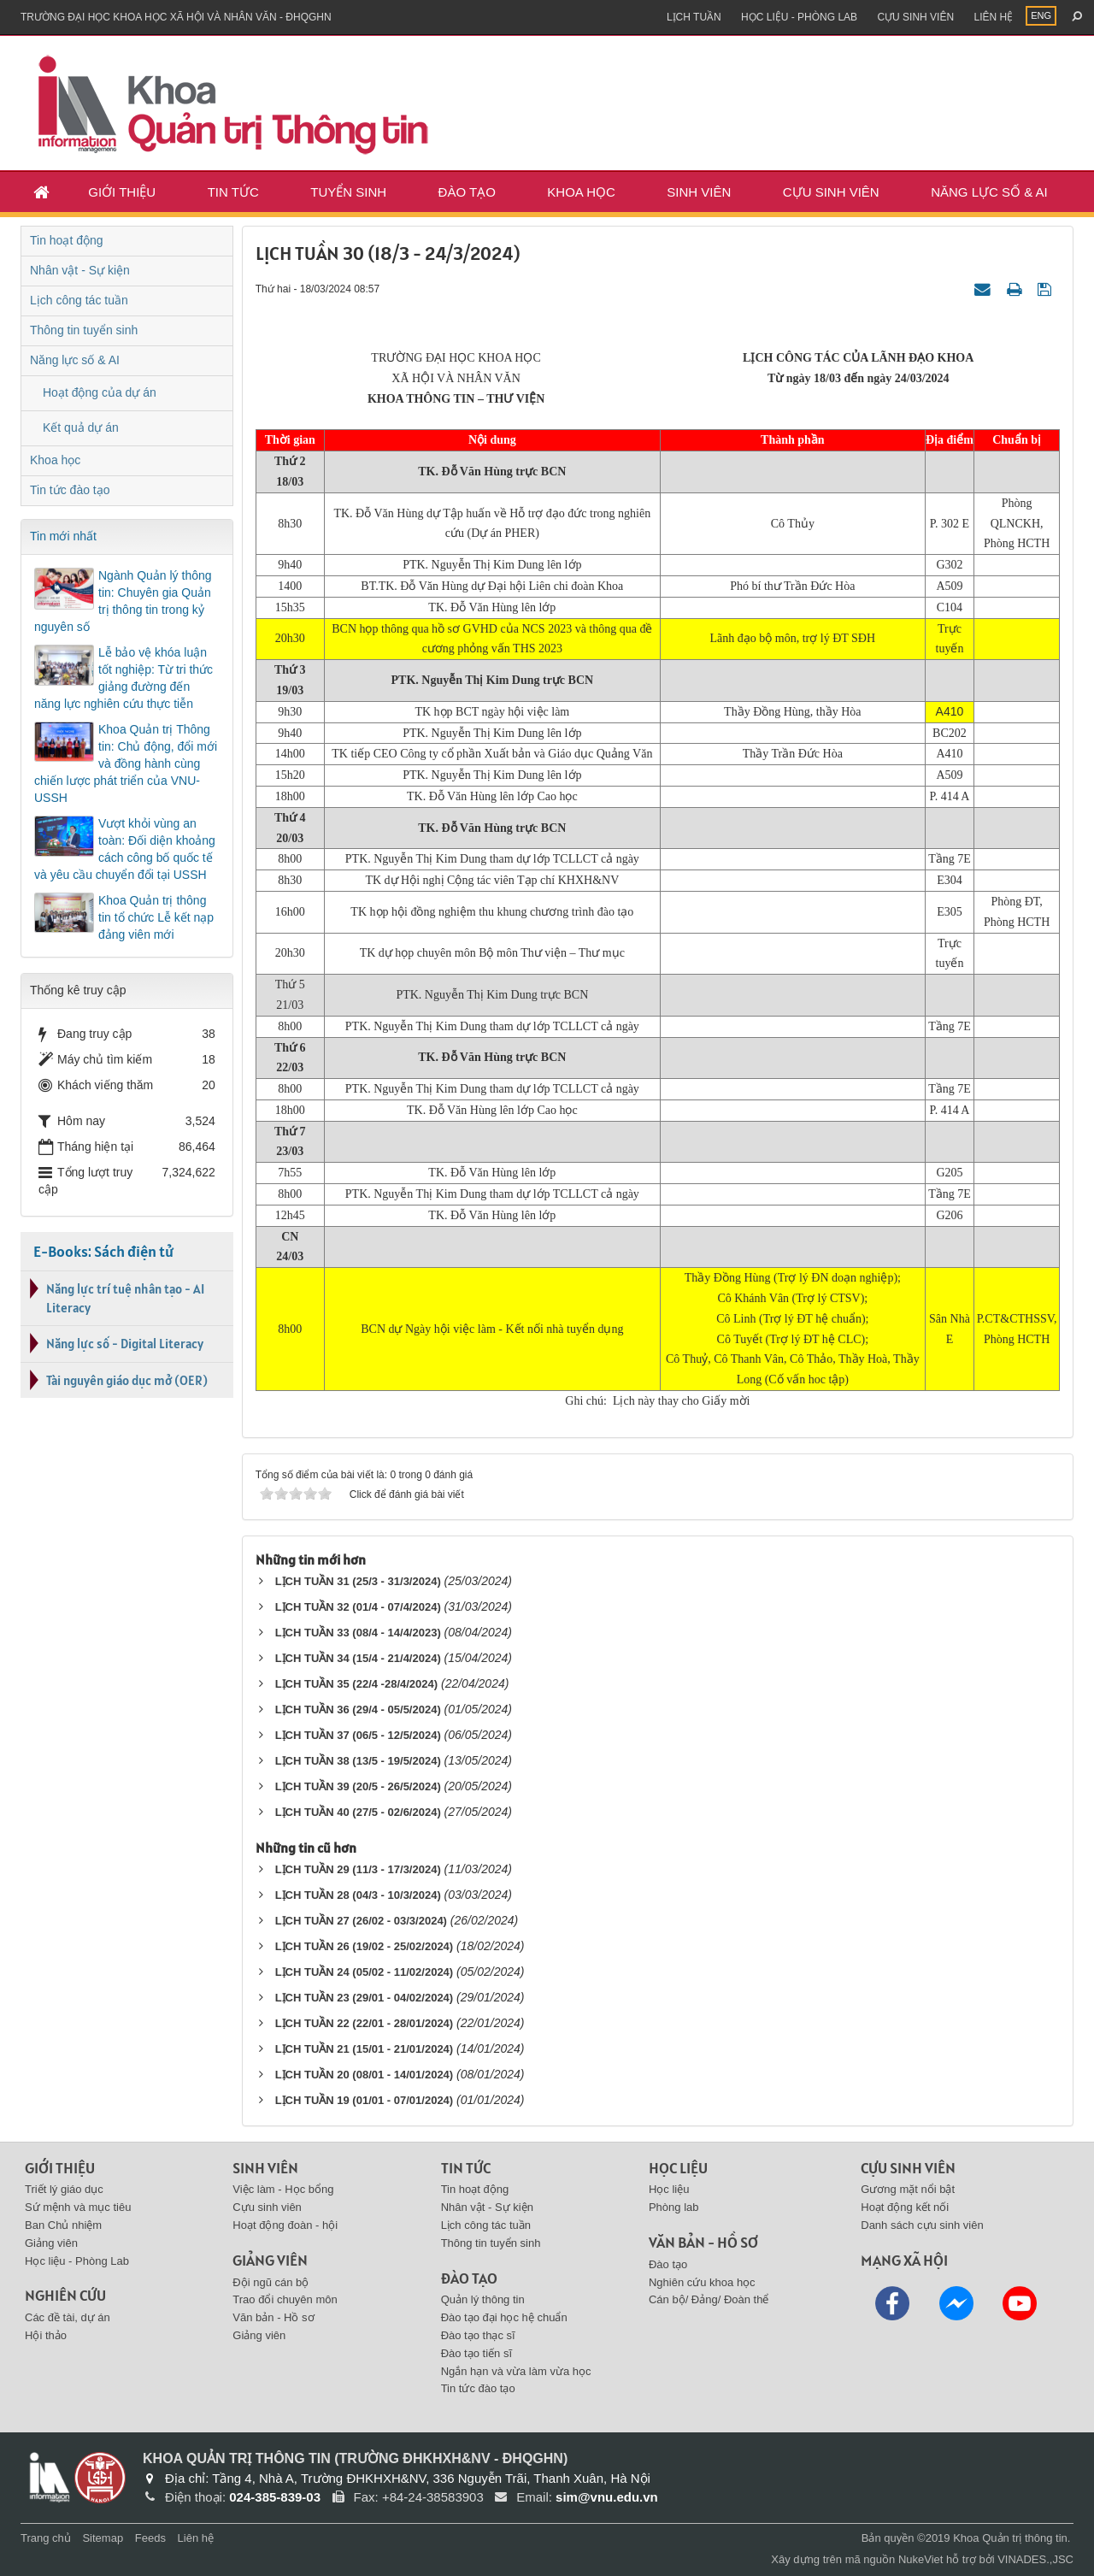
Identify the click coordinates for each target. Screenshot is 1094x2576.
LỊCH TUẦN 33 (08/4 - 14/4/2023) (358, 1632)
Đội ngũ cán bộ (270, 2282)
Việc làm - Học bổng (282, 2189)
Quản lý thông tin (483, 2299)
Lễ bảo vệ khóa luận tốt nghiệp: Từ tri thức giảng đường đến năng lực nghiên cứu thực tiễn (123, 677)
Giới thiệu (122, 192)
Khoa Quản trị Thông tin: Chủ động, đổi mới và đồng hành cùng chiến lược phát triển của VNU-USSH (125, 763)
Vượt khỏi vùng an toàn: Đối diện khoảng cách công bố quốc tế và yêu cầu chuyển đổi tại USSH (124, 848)
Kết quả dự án (81, 427)
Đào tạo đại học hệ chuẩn (504, 2317)
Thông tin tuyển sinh (84, 330)
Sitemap (102, 2538)
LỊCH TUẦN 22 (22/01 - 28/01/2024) (364, 2023)
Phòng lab (674, 2207)
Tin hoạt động (66, 240)
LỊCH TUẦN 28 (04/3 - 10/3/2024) (358, 1895)
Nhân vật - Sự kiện (80, 270)
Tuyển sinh (348, 192)
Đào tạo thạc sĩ (478, 2335)
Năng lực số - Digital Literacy (124, 1343)
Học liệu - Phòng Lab (799, 17)
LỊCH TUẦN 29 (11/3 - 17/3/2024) (358, 1869)
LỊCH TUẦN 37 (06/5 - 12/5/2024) (358, 1735)
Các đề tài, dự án (67, 2317)
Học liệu (669, 2189)
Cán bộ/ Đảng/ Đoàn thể (709, 2299)
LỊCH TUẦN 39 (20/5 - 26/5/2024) (358, 1786)
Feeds (150, 2538)
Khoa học (581, 192)
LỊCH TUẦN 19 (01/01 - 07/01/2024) (364, 2100)
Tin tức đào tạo (70, 490)
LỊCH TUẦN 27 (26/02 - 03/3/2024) (361, 1920)
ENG (1041, 15)
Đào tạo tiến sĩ (476, 2353)
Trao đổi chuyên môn (284, 2299)
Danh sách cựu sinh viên (922, 2225)
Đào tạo (467, 192)
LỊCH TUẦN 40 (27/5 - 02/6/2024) (358, 1812)
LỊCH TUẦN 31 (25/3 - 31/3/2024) (358, 1581)
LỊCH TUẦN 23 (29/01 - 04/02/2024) (364, 1997)
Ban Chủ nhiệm (63, 2225)
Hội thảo (46, 2335)
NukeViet (921, 2559)
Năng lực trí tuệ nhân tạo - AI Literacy (125, 1298)
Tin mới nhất (63, 536)
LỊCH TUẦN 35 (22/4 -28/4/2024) (356, 1683)
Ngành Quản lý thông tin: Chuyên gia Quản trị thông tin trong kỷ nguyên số (123, 601)
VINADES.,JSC (1035, 2559)
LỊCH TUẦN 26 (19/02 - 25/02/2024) (364, 1946)
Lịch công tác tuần (79, 300)
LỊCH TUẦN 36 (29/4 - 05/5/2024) (358, 1709)
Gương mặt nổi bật (908, 2189)
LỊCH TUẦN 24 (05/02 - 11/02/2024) (364, 1972)
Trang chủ (46, 2538)
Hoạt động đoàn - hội (285, 2225)
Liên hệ (993, 17)
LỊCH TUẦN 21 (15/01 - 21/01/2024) (364, 2049)
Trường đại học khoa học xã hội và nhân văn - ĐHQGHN (176, 17)
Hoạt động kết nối (905, 2207)
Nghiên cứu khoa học (702, 2282)
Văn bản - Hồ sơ (273, 2317)
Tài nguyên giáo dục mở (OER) (127, 1380)
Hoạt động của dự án (99, 392)
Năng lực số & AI (989, 192)
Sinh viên (699, 192)
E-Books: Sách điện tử (103, 1251)
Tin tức (233, 192)
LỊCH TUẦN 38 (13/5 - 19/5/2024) (358, 1760)
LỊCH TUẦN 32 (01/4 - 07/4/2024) (358, 1606)
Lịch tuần (694, 17)
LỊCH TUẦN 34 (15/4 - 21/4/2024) (358, 1658)
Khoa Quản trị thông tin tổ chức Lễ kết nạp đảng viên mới (156, 917)
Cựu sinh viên (915, 17)
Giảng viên (51, 2243)
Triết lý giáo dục (64, 2189)
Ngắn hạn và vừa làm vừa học (516, 2371)
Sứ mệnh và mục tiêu (78, 2207)
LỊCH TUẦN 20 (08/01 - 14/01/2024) (364, 2074)
